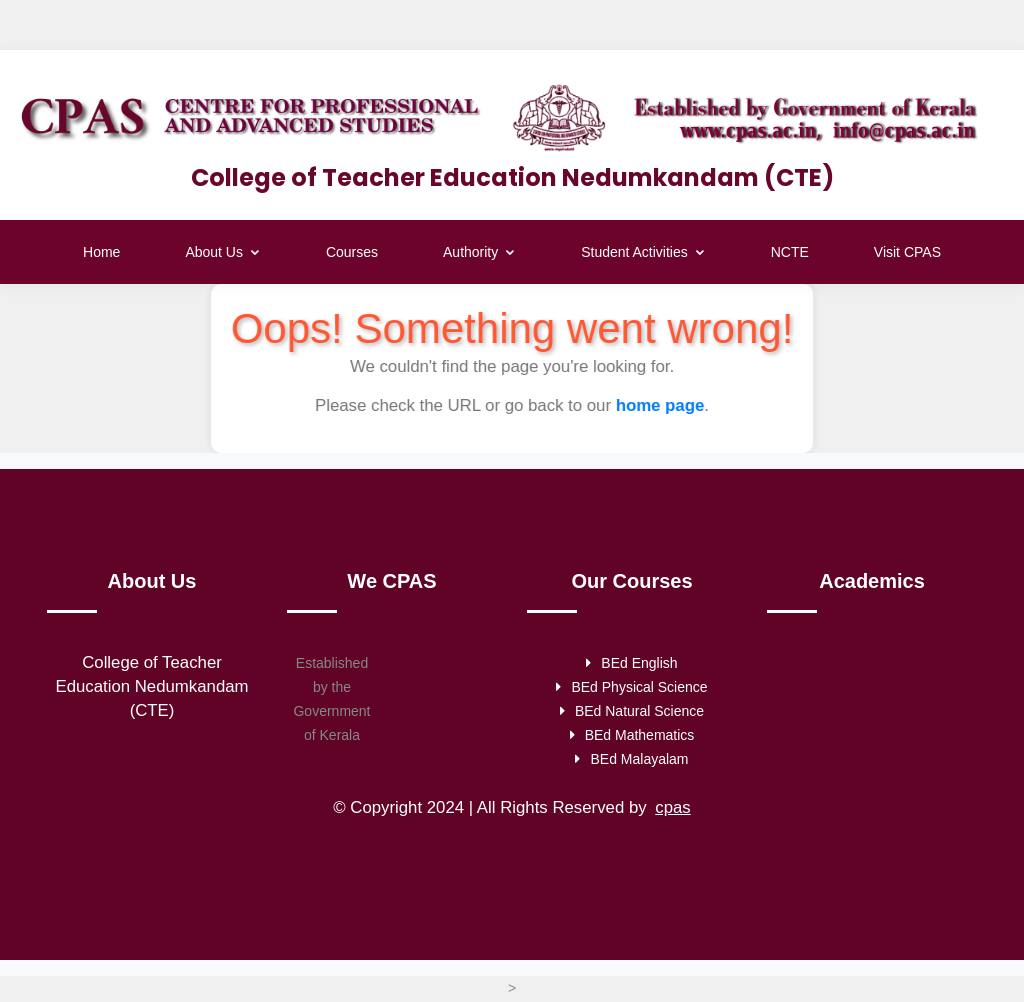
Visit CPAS (907, 252)
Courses (352, 252)
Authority (479, 252)
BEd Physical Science (631, 689)
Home (101, 252)
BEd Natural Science (632, 713)
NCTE (790, 252)
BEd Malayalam (631, 761)
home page (657, 405)
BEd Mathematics (632, 737)
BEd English (631, 665)
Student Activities (643, 252)
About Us (222, 252)
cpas (672, 809)
